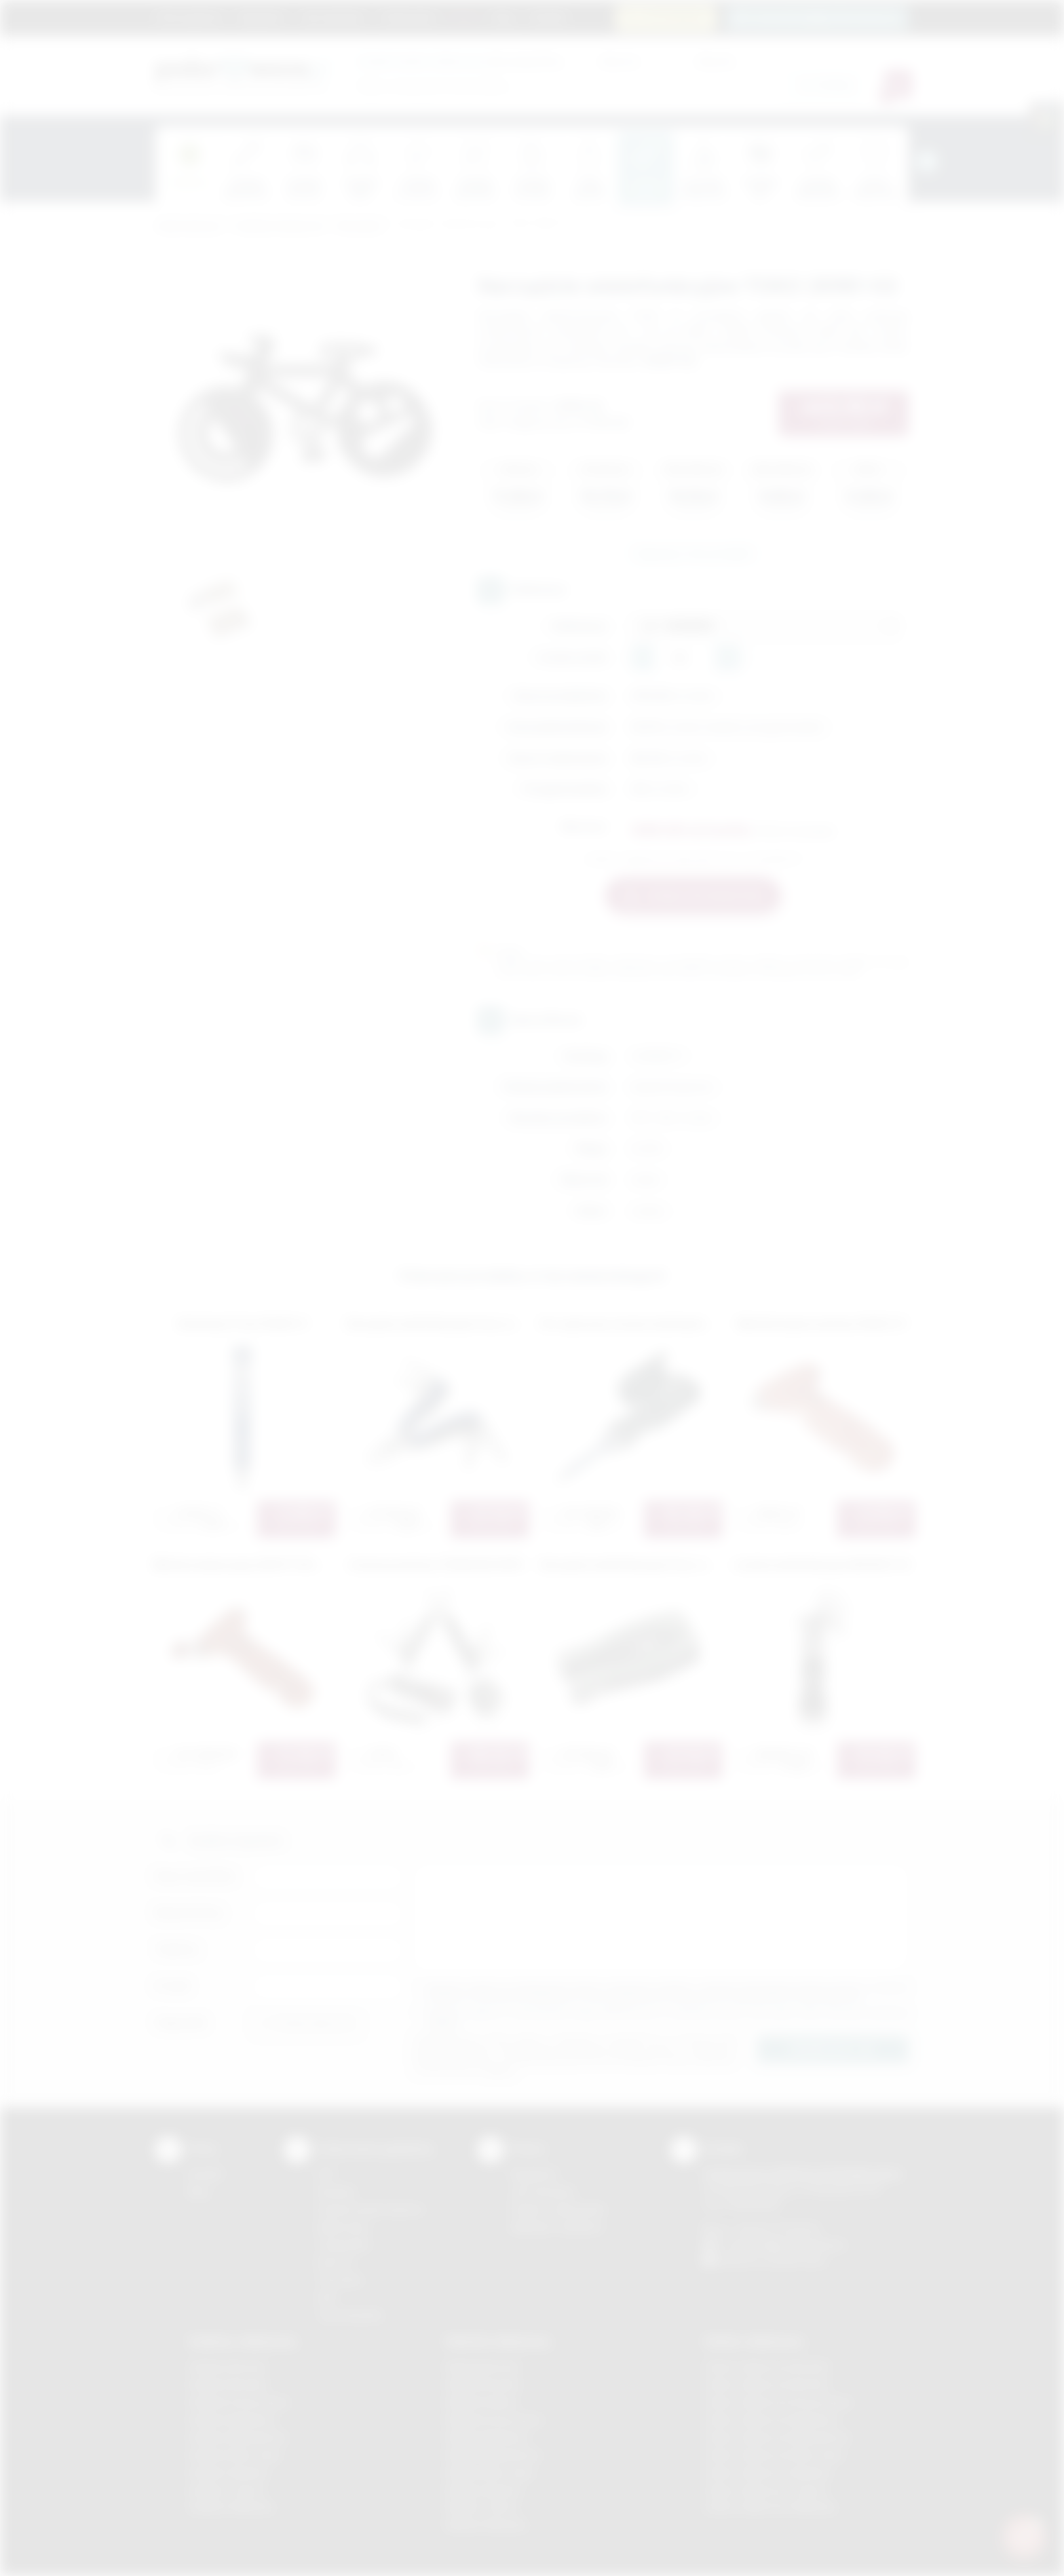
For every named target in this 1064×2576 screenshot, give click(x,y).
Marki (464, 17)
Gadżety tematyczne (279, 226)
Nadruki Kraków (482, 2402)
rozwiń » (443, 2023)
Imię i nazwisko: (196, 1876)
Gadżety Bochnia (227, 2366)
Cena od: (618, 61)
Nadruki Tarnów (482, 2507)
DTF (326, 2174)
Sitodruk (336, 2191)
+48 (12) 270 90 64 (776, 2229)
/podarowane (795, 2260)
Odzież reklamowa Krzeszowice (778, 2402)
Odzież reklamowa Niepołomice (777, 2437)
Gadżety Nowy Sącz (235, 2455)
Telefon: (177, 1949)
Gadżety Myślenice (232, 2419)
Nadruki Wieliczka (486, 2525)
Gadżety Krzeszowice (239, 2402)
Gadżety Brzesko (228, 2384)
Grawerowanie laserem (370, 2209)
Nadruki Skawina (483, 2490)
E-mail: (173, 1986)
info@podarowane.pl (797, 2244)
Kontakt (547, 17)
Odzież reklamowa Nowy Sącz (774, 2455)
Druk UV (335, 2262)
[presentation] (927, 161)
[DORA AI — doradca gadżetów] (1024, 2536)
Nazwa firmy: (189, 1912)
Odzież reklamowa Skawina (767, 2472)
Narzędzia (360, 226)
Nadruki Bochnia (482, 2366)
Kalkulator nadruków (556, 2227)
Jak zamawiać (332, 17)
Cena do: (715, 61)
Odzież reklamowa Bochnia (766, 2384)
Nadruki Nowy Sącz (490, 2472)
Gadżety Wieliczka (230, 2507)
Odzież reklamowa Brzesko (767, 2366)
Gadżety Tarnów (226, 2490)
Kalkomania (343, 2227)
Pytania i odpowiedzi (557, 2209)
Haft (326, 2297)
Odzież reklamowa (753, 2341)
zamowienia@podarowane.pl (825, 17)
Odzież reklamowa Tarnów (765, 2490)
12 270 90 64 (674, 17)
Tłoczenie (339, 2280)
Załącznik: (181, 2022)
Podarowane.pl (188, 226)
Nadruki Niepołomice (493, 2455)
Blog (504, 17)
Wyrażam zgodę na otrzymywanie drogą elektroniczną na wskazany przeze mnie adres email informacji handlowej (668, 2017)
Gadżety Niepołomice (238, 2437)
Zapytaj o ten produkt (693, 553)
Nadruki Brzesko (483, 2384)
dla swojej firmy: (460, 61)
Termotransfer (350, 2315)
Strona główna (189, 17)
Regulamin (261, 17)
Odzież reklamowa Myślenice (771, 2419)
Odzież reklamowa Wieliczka (770, 2507)
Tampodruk (343, 2244)
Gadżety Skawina (228, 2472)
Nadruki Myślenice (487, 2437)
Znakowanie (408, 17)
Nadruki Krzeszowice (494, 2419)
